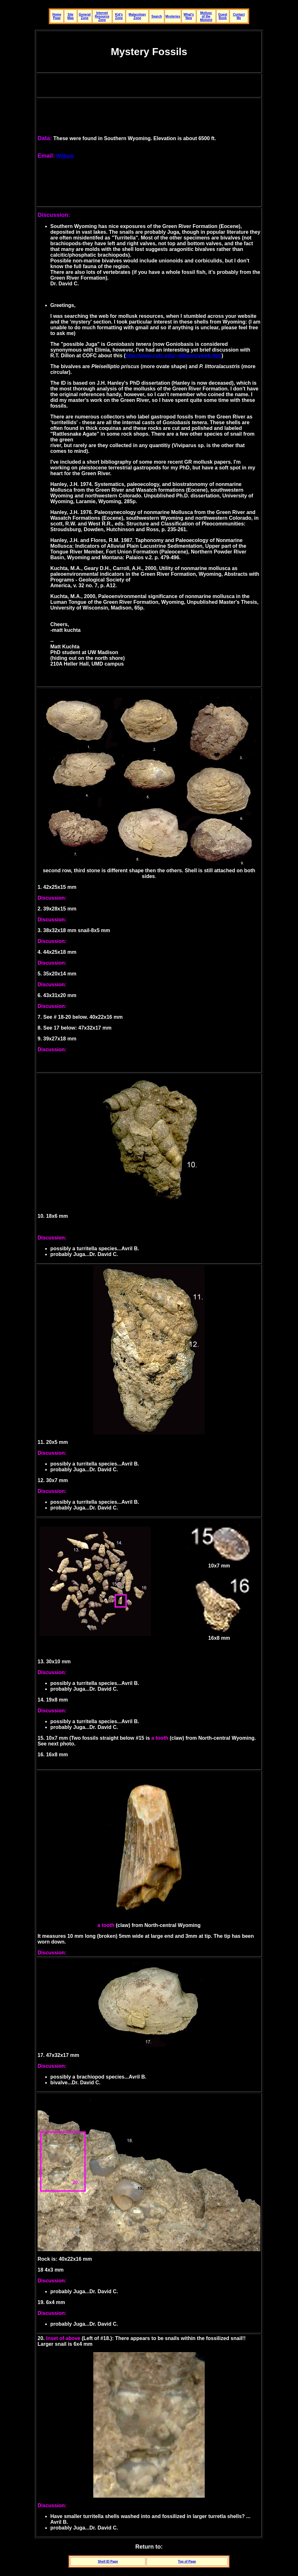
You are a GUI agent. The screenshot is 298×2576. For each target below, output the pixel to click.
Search (157, 16)
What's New (189, 16)
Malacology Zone (137, 16)
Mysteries (173, 16)
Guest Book (222, 16)
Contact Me (239, 16)
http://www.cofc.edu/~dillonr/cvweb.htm (173, 355)
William (65, 156)
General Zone (84, 16)
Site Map (70, 16)
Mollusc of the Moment (206, 16)
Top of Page (187, 2561)
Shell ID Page (108, 2561)
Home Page (56, 16)
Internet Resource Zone (102, 16)
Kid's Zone (119, 16)
